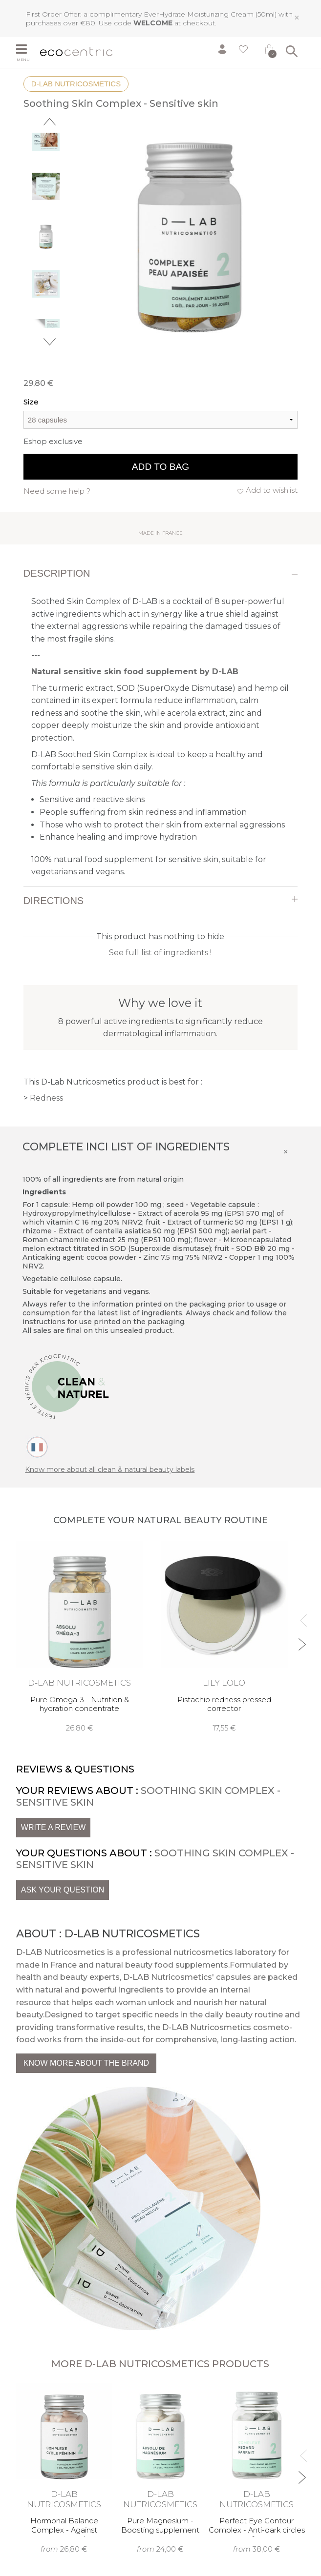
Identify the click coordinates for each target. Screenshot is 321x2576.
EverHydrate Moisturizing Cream (199, 14)
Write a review (53, 1827)
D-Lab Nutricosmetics (76, 84)
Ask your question (62, 1890)
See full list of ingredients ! (160, 952)
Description (56, 573)
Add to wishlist (272, 490)
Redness (46, 1098)
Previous (49, 121)
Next (49, 341)
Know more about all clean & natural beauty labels (109, 1469)
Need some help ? (56, 491)
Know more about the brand (86, 2063)
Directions (53, 900)
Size (31, 401)
